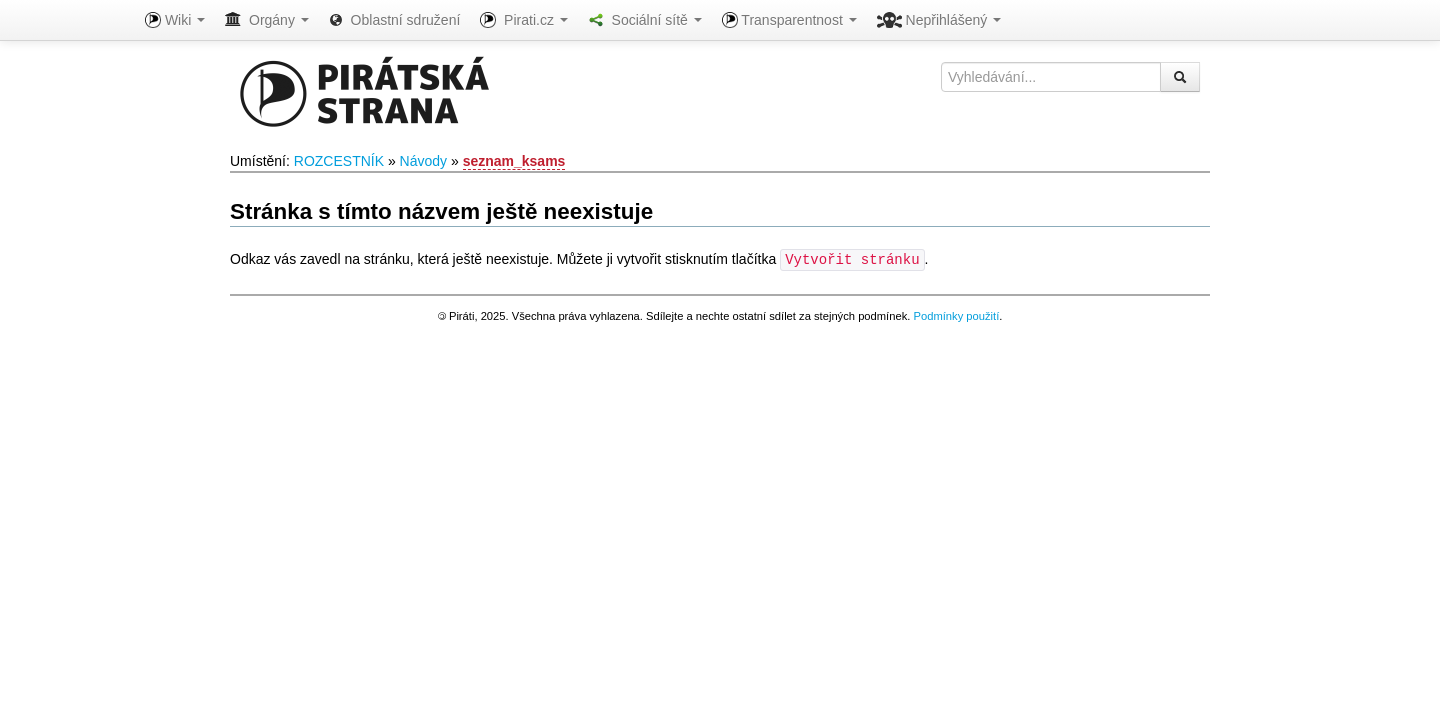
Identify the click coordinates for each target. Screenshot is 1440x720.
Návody (423, 161)
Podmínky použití (956, 315)
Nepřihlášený (939, 20)
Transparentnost (789, 20)
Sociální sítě (645, 20)
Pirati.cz (523, 20)
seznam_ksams (514, 161)
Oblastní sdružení (395, 20)
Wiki (175, 20)
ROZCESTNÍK (339, 161)
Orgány (267, 20)
